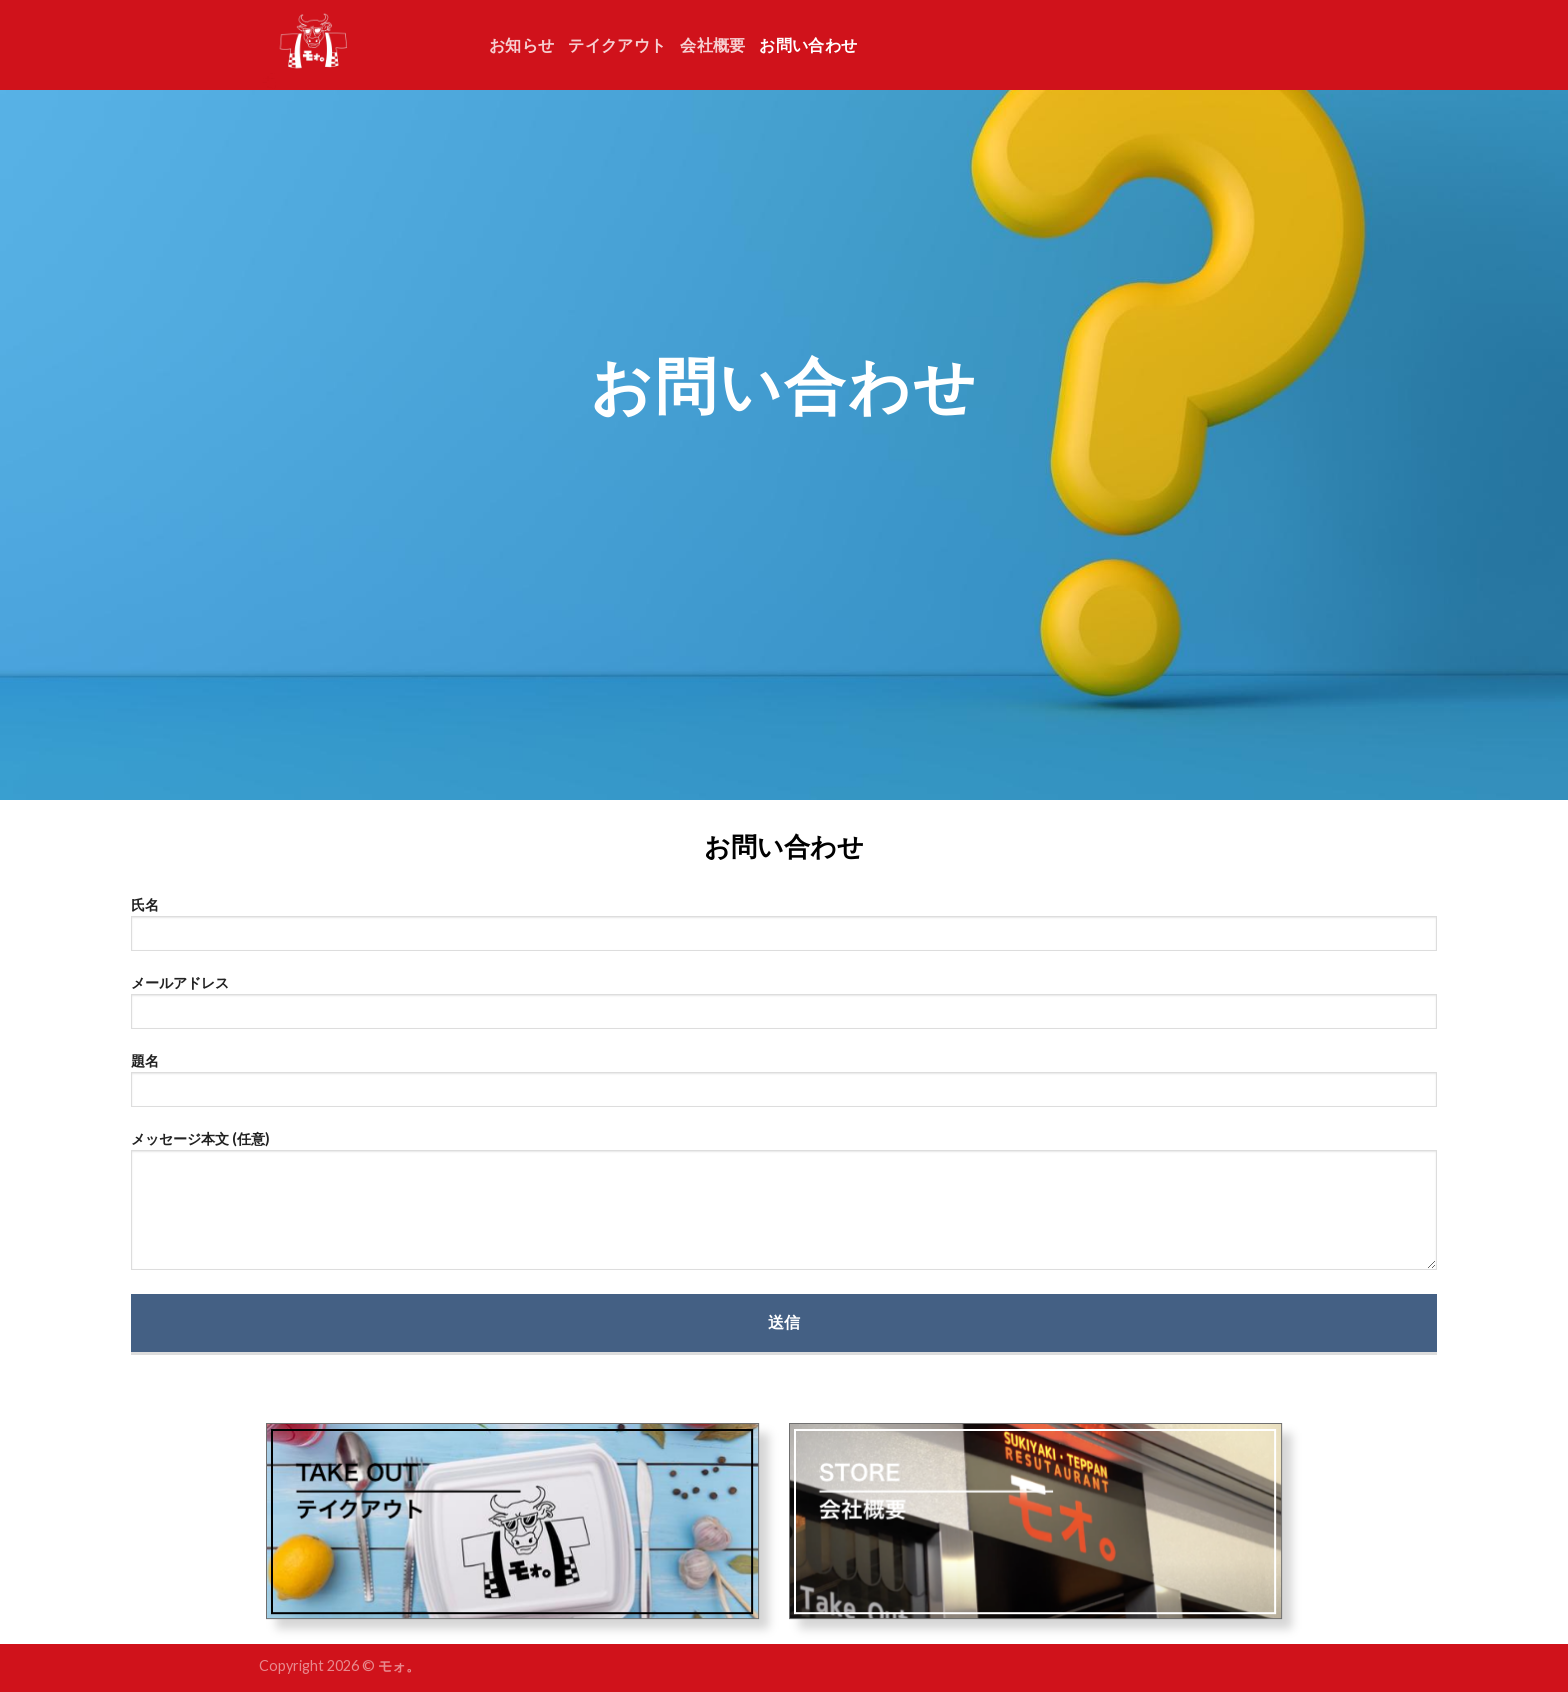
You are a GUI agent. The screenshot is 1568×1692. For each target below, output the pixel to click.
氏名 (784, 930)
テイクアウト (617, 44)
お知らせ (521, 44)
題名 (784, 1086)
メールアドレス (784, 1008)
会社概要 (712, 44)
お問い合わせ (808, 44)
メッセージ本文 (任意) (784, 1207)
